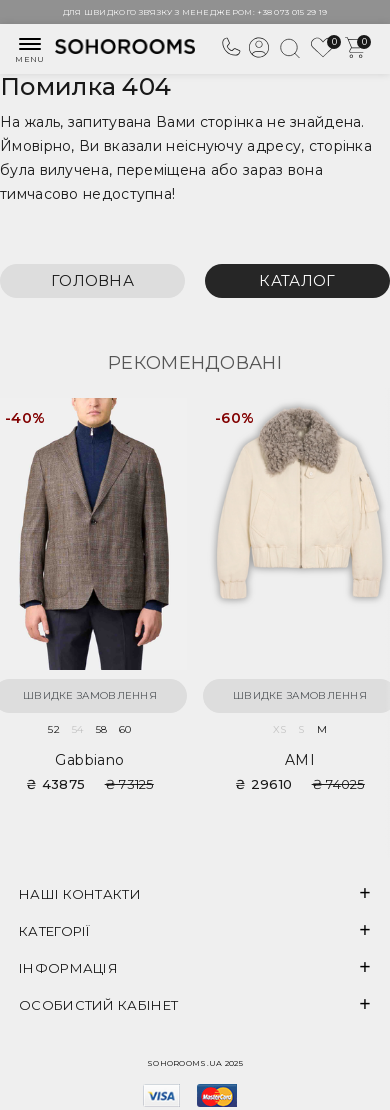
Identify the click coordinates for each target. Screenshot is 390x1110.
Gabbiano (89, 760)
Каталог (297, 280)
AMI (300, 760)
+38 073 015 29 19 (292, 12)
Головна (92, 280)
